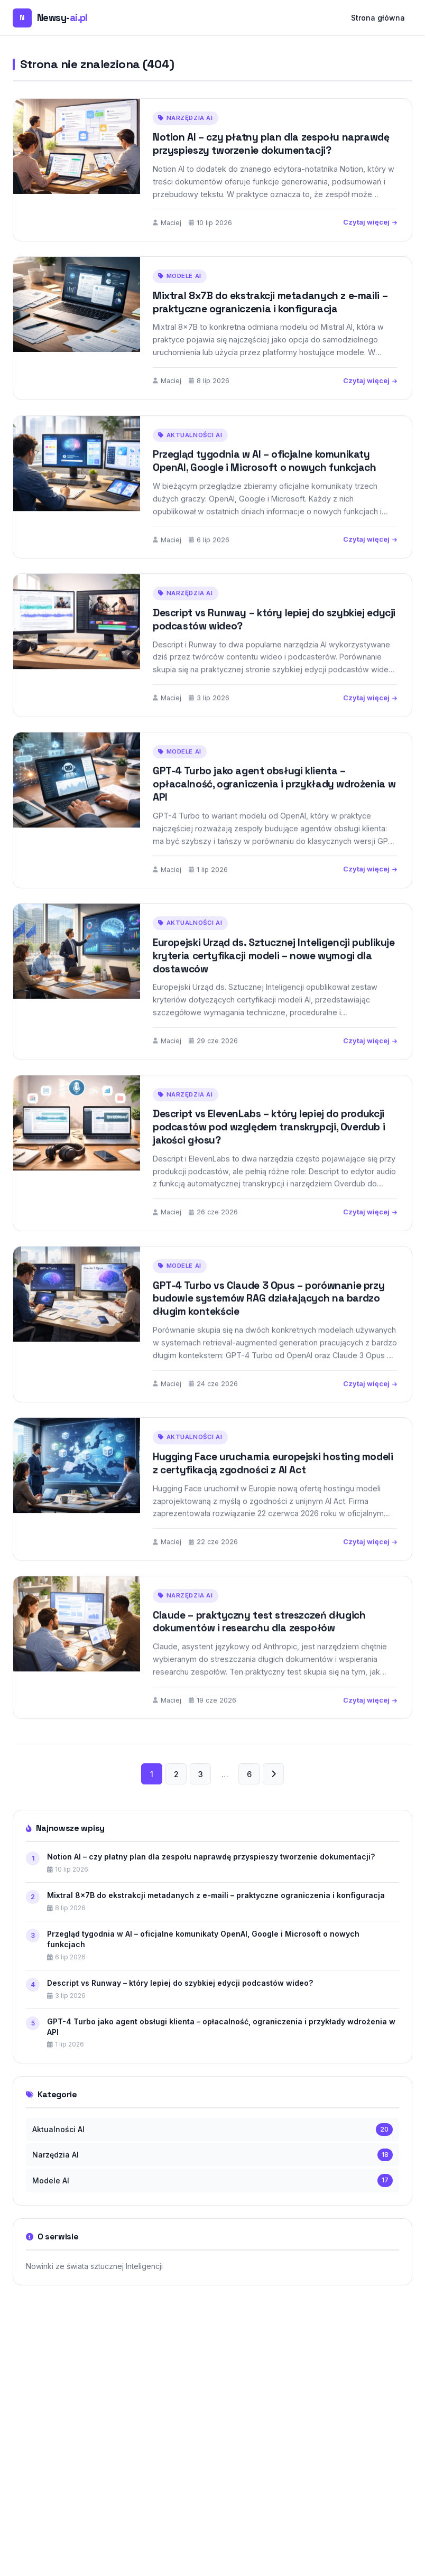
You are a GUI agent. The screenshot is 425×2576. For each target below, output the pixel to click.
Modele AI (179, 276)
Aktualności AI (190, 451)
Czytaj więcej (370, 222)
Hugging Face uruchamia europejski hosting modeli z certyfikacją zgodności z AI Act (273, 1480)
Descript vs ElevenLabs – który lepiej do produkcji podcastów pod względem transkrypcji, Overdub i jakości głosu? (269, 1144)
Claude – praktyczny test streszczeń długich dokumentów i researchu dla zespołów (259, 1638)
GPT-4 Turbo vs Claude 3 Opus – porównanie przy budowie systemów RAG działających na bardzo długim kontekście (268, 1315)
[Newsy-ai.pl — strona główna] (50, 17)
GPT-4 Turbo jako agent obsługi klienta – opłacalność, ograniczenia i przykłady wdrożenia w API (274, 801)
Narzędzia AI (185, 118)
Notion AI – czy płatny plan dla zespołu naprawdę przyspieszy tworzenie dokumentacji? (271, 144)
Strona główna (378, 17)
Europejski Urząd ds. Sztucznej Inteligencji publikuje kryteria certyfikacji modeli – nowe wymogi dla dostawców (274, 972)
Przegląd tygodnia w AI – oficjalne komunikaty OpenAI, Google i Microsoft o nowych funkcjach (264, 477)
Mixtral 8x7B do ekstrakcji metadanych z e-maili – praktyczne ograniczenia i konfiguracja (270, 302)
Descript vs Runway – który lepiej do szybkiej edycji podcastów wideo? (274, 636)
